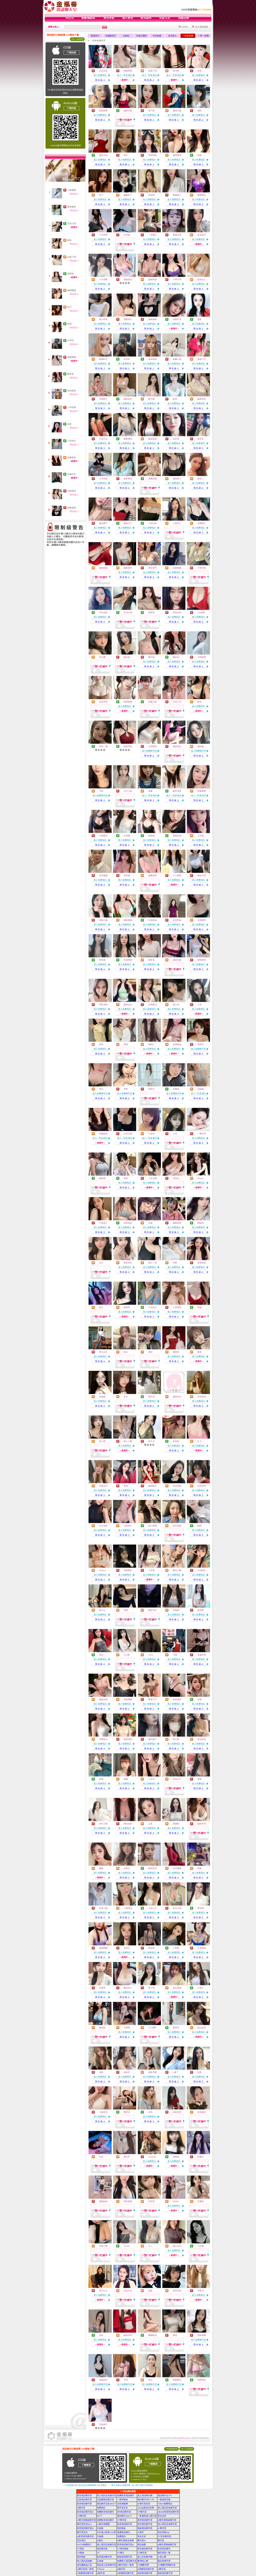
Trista (150, 1655)
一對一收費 (203, 35)
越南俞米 (128, 399)
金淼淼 (102, 1396)
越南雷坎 (128, 279)
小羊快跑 (71, 407)
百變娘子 (103, 399)
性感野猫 (128, 960)
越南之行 (128, 523)
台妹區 (126, 35)
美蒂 (126, 1089)
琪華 (175, 1263)
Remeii (200, 1178)
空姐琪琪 (201, 1396)
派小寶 (102, 1441)
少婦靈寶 (71, 190)
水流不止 (103, 439)
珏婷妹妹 (152, 920)
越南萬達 (152, 279)
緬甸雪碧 (128, 746)
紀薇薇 (176, 1610)
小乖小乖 (177, 279)
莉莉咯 (151, 195)
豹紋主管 (201, 875)
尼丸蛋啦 (201, 1486)
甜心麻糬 (152, 1525)
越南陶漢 (71, 290)
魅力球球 (103, 319)
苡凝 (150, 1223)
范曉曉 (176, 1089)
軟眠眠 (151, 835)
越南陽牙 (201, 195)
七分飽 (127, 1655)
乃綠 (175, 1655)
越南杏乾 (201, 399)
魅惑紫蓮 (152, 439)
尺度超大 (103, 1223)
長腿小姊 (103, 920)
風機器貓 (152, 478)
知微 (199, 1699)
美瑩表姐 (201, 1263)
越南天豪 (177, 110)
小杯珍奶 (152, 523)
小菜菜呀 (177, 1307)
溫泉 (69, 424)
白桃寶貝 (71, 491)
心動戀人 (128, 1525)
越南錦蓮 (103, 568)
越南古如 (103, 155)
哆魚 (69, 240)
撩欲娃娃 (128, 1823)
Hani (101, 1263)
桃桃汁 (151, 1044)
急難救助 (71, 457)
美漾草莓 (103, 702)
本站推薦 (157, 35)
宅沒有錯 (103, 1525)
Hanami (102, 1570)
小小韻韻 (177, 875)
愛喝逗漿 (177, 235)
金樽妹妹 (177, 1044)
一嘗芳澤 (201, 1133)
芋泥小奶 (71, 223)
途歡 (199, 110)
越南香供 (128, 568)
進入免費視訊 (100, 75)
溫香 (126, 1178)
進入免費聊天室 (149, 751)
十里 (199, 1004)
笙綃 (199, 71)
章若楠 (127, 875)
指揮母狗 (128, 1739)
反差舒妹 (177, 920)
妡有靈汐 (201, 235)
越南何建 (177, 960)
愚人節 (176, 1004)
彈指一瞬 (103, 746)
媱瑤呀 (127, 1307)
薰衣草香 (177, 791)
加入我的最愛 (201, 27)
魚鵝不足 (71, 474)
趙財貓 (200, 746)
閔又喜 (151, 1396)
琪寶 (199, 1779)
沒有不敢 (128, 1133)
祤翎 (126, 1044)
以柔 (150, 1823)
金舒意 (176, 439)
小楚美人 (177, 523)
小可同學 (103, 235)
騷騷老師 (177, 1223)
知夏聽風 (177, 568)
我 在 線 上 (100, 80)
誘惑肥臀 (103, 110)
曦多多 (70, 374)
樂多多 (151, 960)
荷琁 (101, 1655)
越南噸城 (128, 920)
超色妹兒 (201, 1739)
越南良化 (177, 1396)
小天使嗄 (103, 279)
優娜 (126, 1779)
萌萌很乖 (201, 960)
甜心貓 (176, 1739)
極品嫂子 (103, 523)
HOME (185, 27)
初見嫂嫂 (103, 875)
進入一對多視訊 (124, 75)
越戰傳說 (128, 439)
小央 (175, 1133)
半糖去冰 (103, 1486)
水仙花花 (103, 71)
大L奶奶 (201, 612)
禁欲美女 (128, 1263)
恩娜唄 (176, 1823)
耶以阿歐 (177, 1525)
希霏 (126, 1486)
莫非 (126, 155)
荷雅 (101, 1779)
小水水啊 (152, 1178)
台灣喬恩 (152, 746)
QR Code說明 (77, 39)
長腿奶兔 (201, 1655)
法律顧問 (201, 920)
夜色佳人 (201, 279)
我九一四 (152, 1263)
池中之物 (103, 1823)
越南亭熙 (201, 1823)
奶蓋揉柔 (177, 1699)
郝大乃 (151, 1441)
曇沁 (126, 1352)
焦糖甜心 (201, 523)
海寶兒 (200, 1044)
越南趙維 (71, 507)
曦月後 (151, 657)
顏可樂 (151, 399)
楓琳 (101, 1868)
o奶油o (176, 1178)
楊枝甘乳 (152, 1610)
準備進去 (103, 1739)
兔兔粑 (176, 1441)
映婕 (199, 1307)
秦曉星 (176, 1352)
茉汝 (101, 1089)
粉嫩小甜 (177, 359)
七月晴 (200, 835)
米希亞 (127, 1868)
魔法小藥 (177, 1570)
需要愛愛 (201, 791)
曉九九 (102, 1610)
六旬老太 (71, 441)
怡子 (69, 307)
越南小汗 (201, 359)
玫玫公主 (177, 1779)
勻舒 (101, 791)
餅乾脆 (102, 960)
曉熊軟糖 (128, 702)
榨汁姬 (151, 110)
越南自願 (103, 1699)
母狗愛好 (128, 1570)
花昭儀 (200, 1089)
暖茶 (199, 1352)
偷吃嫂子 (152, 1739)
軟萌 (175, 399)
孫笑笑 (200, 439)
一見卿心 (152, 235)
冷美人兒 (177, 702)
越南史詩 (128, 1004)
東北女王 (103, 1352)
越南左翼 (128, 110)
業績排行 (95, 35)
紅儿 (199, 1441)
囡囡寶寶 (71, 357)
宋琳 (126, 1610)
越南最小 (177, 478)
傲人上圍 (128, 1441)
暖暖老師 (177, 835)
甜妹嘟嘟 (128, 1699)
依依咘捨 (177, 1486)
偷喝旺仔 (103, 359)
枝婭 (69, 324)
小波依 (151, 1133)
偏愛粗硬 (152, 875)
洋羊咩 (70, 340)
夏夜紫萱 (71, 207)
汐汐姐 (127, 235)
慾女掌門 (152, 568)
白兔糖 (127, 835)
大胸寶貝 (103, 835)
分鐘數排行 (110, 35)
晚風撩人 (177, 195)
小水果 (151, 1570)
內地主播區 (141, 35)
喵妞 (150, 1352)
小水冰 (151, 1779)
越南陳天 (152, 1486)
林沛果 (176, 71)
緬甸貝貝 (152, 1868)
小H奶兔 (201, 1570)
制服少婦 (152, 702)
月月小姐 (128, 791)
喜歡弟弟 (103, 1004)
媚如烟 (102, 1178)
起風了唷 (71, 257)
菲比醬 (102, 657)
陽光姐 (127, 657)
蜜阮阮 (200, 1223)
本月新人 (172, 35)
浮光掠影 (103, 612)
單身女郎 (177, 612)
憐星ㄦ (200, 478)
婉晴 (199, 1525)
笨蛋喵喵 (152, 155)
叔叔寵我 (71, 390)
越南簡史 (177, 746)
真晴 (101, 1044)
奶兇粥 (200, 1610)
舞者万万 (152, 1699)
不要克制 (201, 568)
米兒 (126, 1396)
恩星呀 (70, 273)
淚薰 (150, 791)
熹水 (101, 1307)
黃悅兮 (151, 1089)
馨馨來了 (128, 195)
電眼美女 (128, 319)
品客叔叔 (128, 1223)
